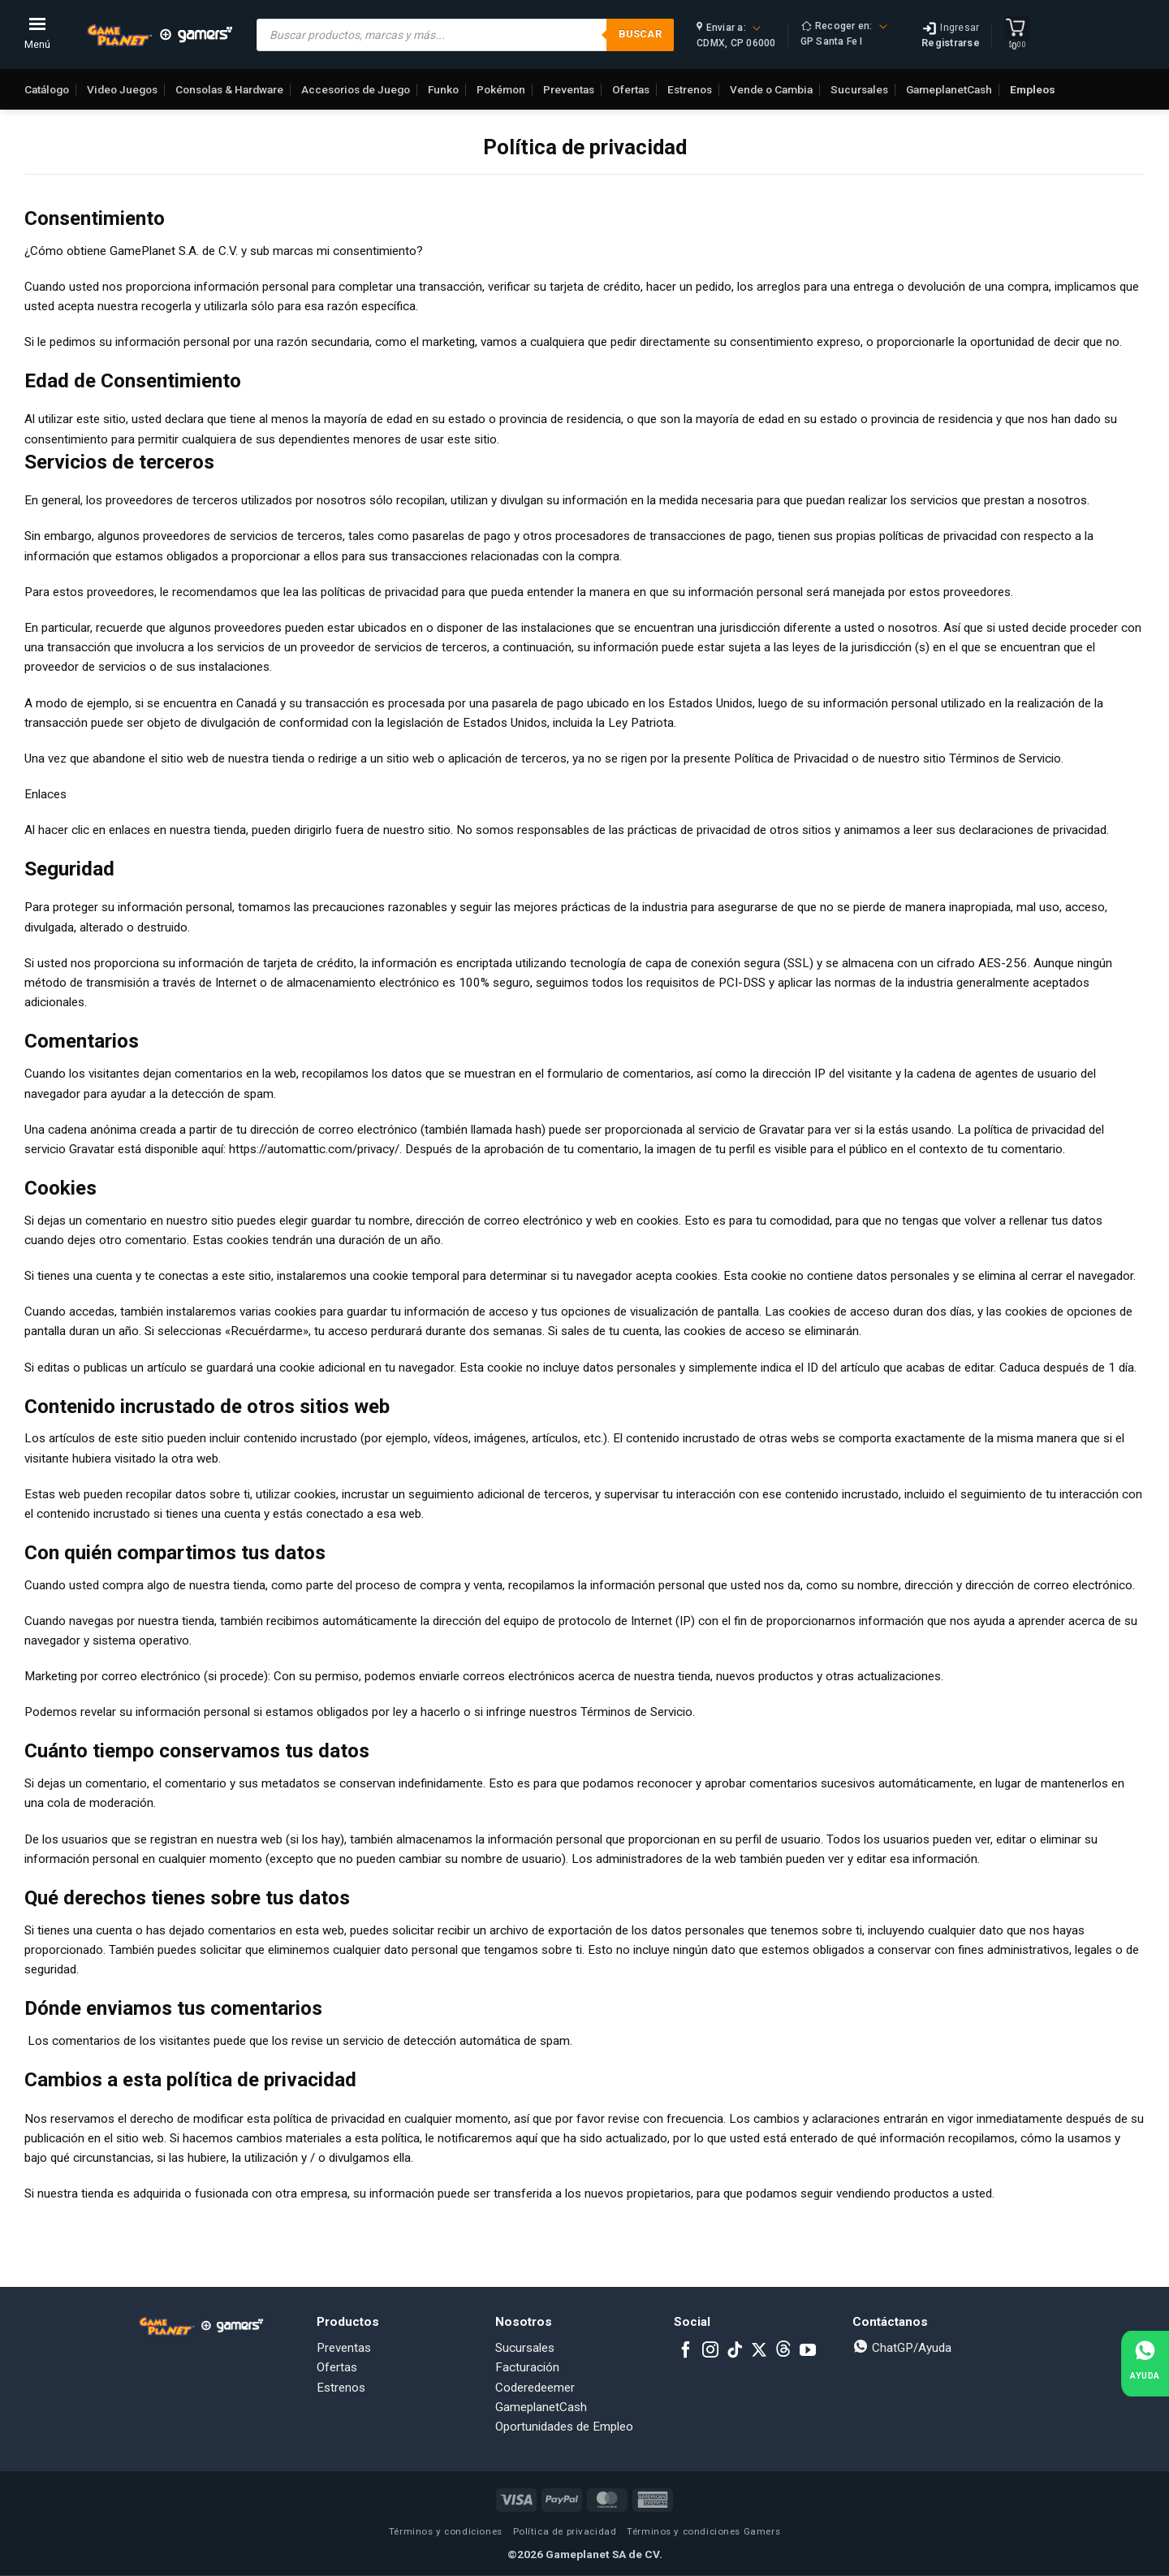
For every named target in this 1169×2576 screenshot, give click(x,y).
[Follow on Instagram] (710, 2351)
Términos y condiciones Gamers (703, 2531)
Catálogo (46, 89)
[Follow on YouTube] (808, 2351)
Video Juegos (122, 89)
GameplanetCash (949, 89)
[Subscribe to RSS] (783, 2351)
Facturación (527, 2367)
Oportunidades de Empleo (564, 2426)
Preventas (568, 89)
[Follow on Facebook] (686, 2351)
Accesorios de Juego (355, 89)
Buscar (640, 34)
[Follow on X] (759, 2351)
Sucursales (859, 89)
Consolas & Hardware (229, 89)
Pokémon (501, 89)
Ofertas (630, 89)
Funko (443, 89)
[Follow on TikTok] (735, 2351)
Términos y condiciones (446, 2531)
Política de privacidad (565, 2531)
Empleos (1032, 89)
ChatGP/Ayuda (901, 2347)
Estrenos (689, 89)
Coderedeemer (535, 2387)
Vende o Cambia (771, 89)
